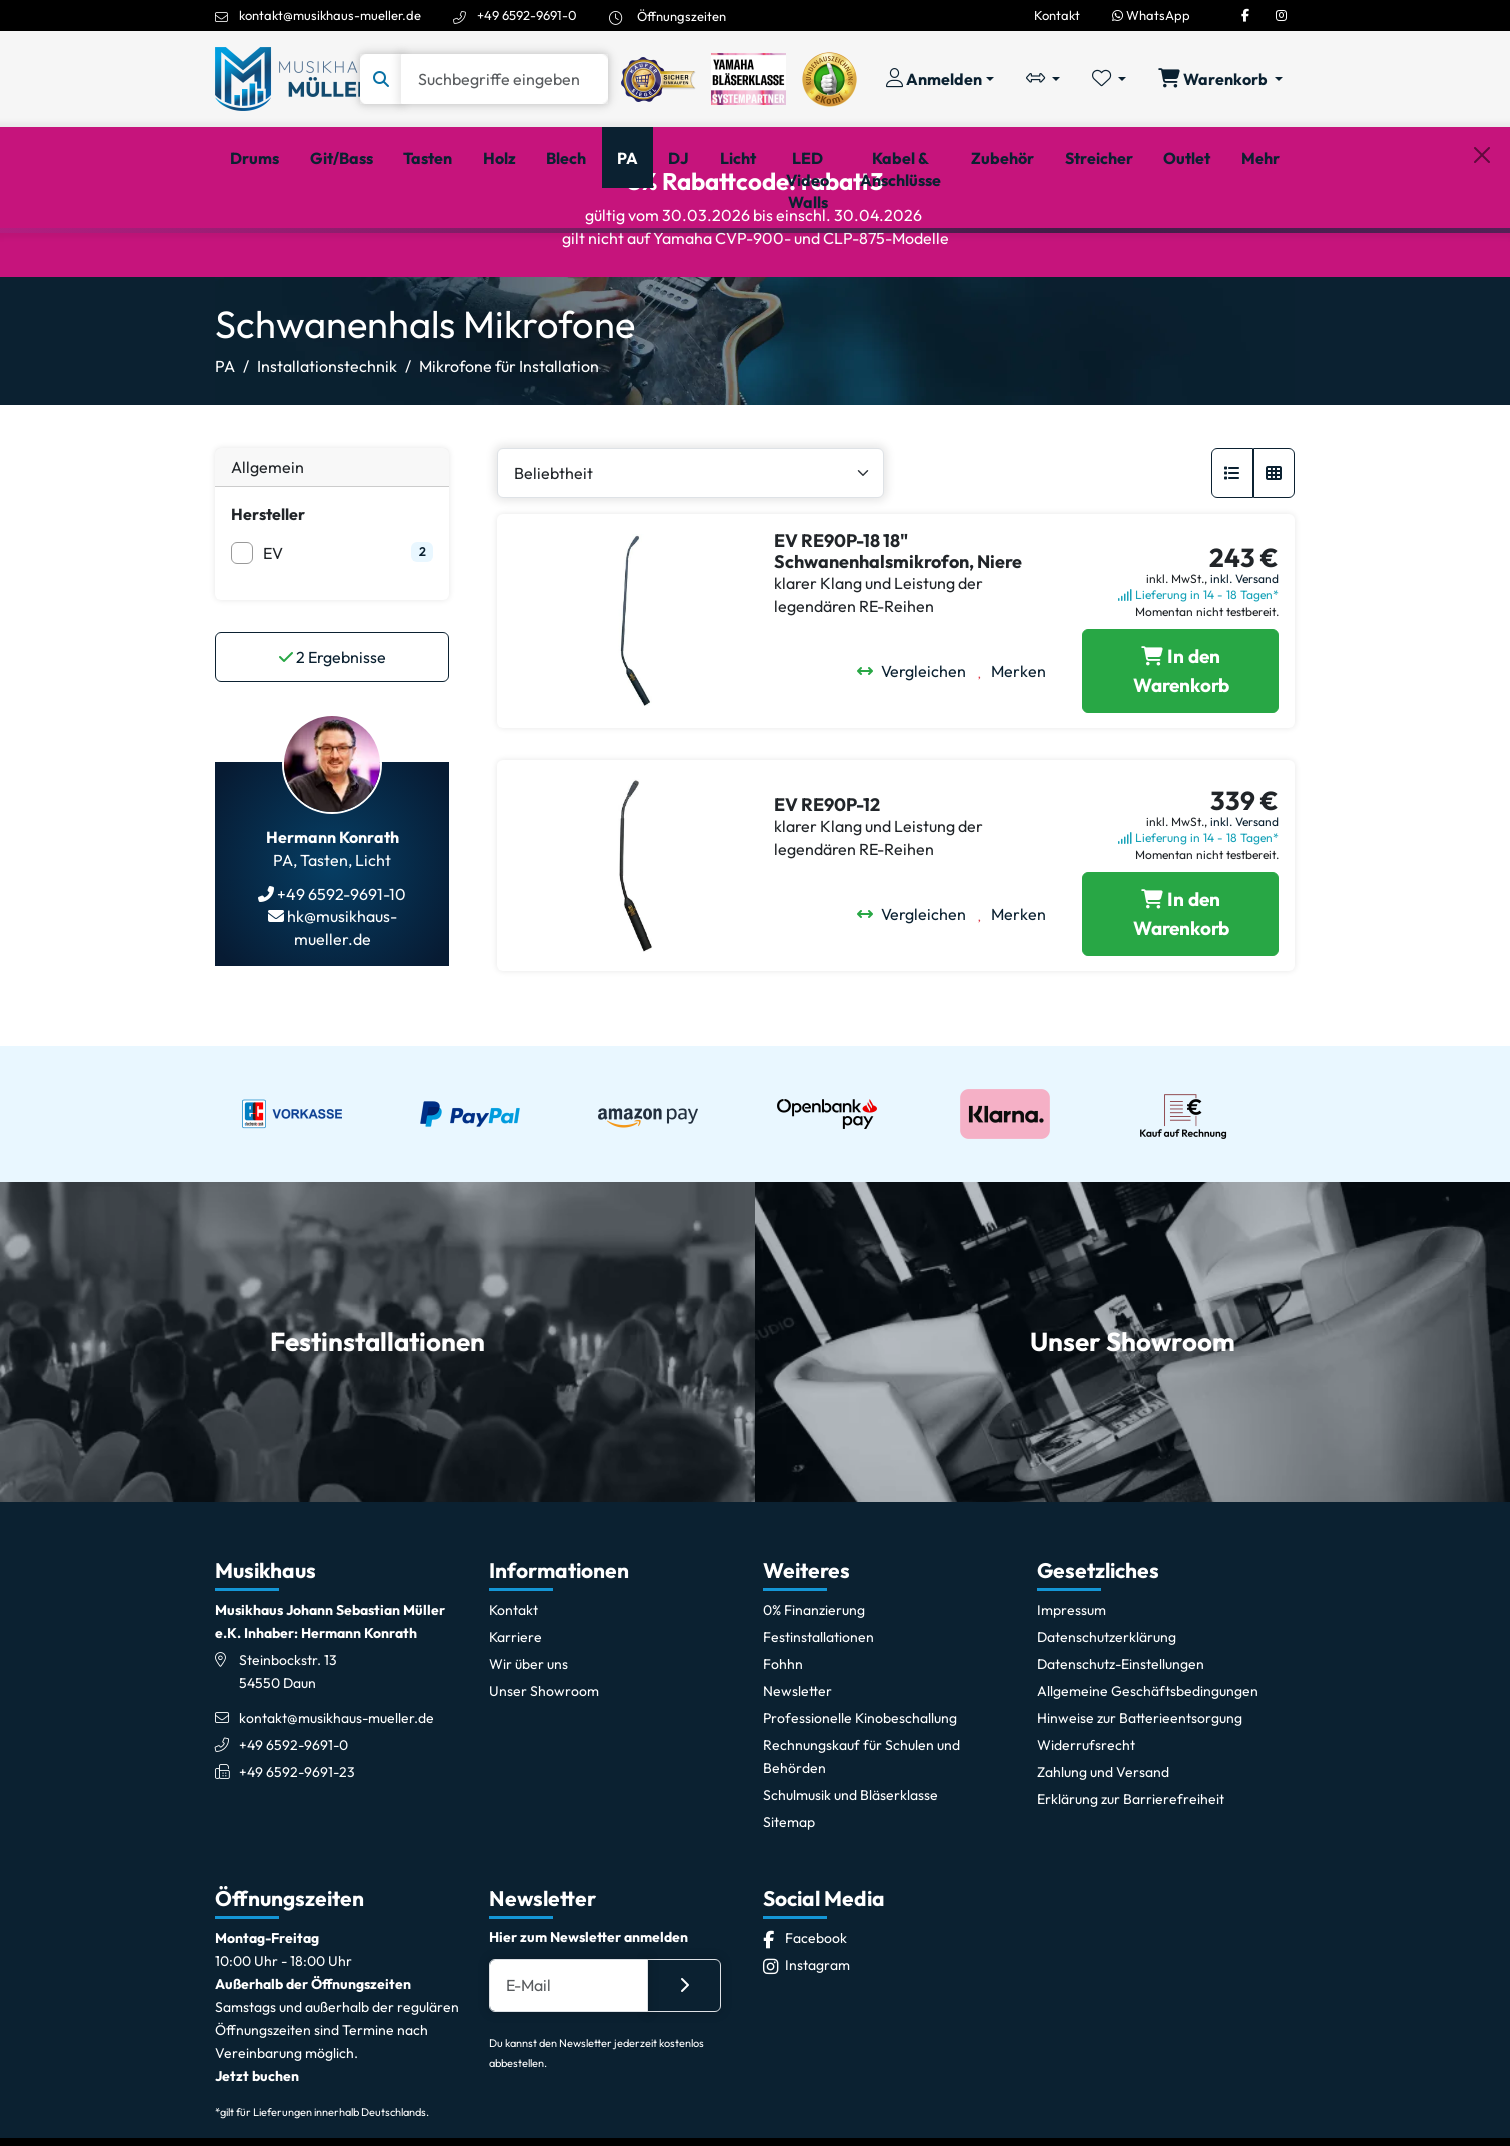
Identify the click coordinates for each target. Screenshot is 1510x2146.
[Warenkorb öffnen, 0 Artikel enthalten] (1220, 79)
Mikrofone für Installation (509, 456)
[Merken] (1018, 761)
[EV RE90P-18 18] (1180, 761)
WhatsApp (1151, 15)
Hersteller (268, 604)
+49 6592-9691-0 (527, 15)
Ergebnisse (332, 747)
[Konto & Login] (940, 79)
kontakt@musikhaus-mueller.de (330, 15)
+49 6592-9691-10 (340, 984)
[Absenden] (684, 2075)
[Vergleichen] (917, 761)
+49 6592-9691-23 (297, 1862)
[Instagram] (1281, 15)
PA (225, 456)
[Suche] (504, 79)
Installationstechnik (327, 456)
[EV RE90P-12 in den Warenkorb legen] (1180, 1004)
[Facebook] (1245, 15)
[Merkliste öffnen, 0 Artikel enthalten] (1109, 79)
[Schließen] (1482, 261)
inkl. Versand (1244, 668)
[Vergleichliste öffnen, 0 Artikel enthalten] (1043, 79)
